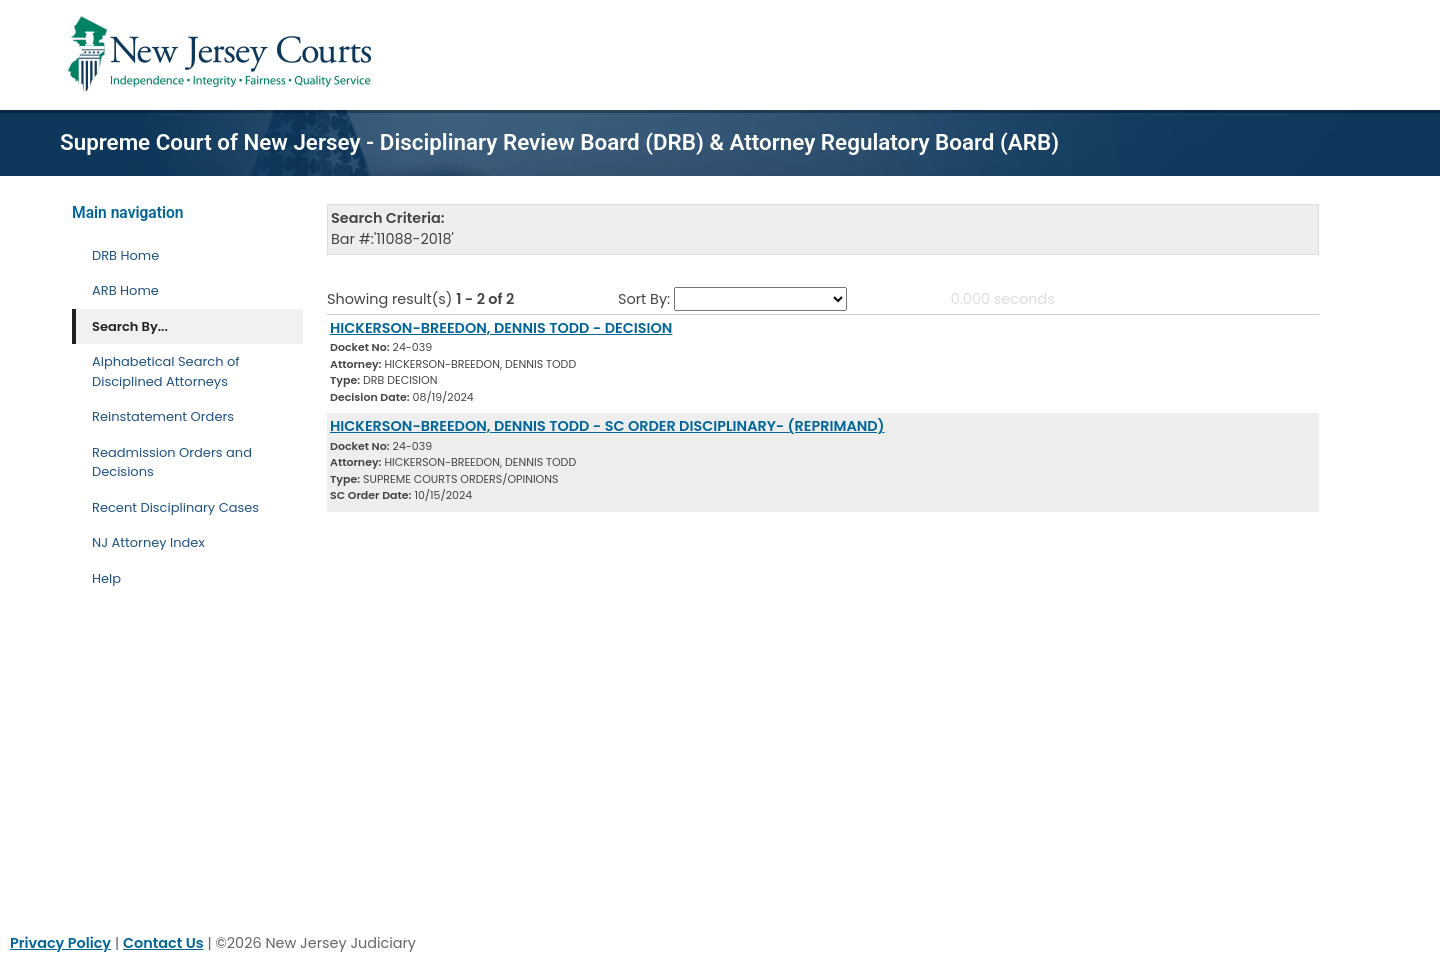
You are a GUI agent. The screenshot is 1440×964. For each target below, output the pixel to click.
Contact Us (163, 943)
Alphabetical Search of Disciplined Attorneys (166, 371)
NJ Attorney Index (148, 542)
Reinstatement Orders (163, 416)
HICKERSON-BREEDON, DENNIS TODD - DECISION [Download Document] (501, 328)
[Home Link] (223, 55)
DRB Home (125, 255)
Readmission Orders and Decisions (172, 462)
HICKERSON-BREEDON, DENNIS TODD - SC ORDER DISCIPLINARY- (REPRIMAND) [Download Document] (607, 426)
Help (106, 578)
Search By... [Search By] (130, 326)
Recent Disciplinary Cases (175, 507)
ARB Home (125, 290)
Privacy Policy (60, 943)
